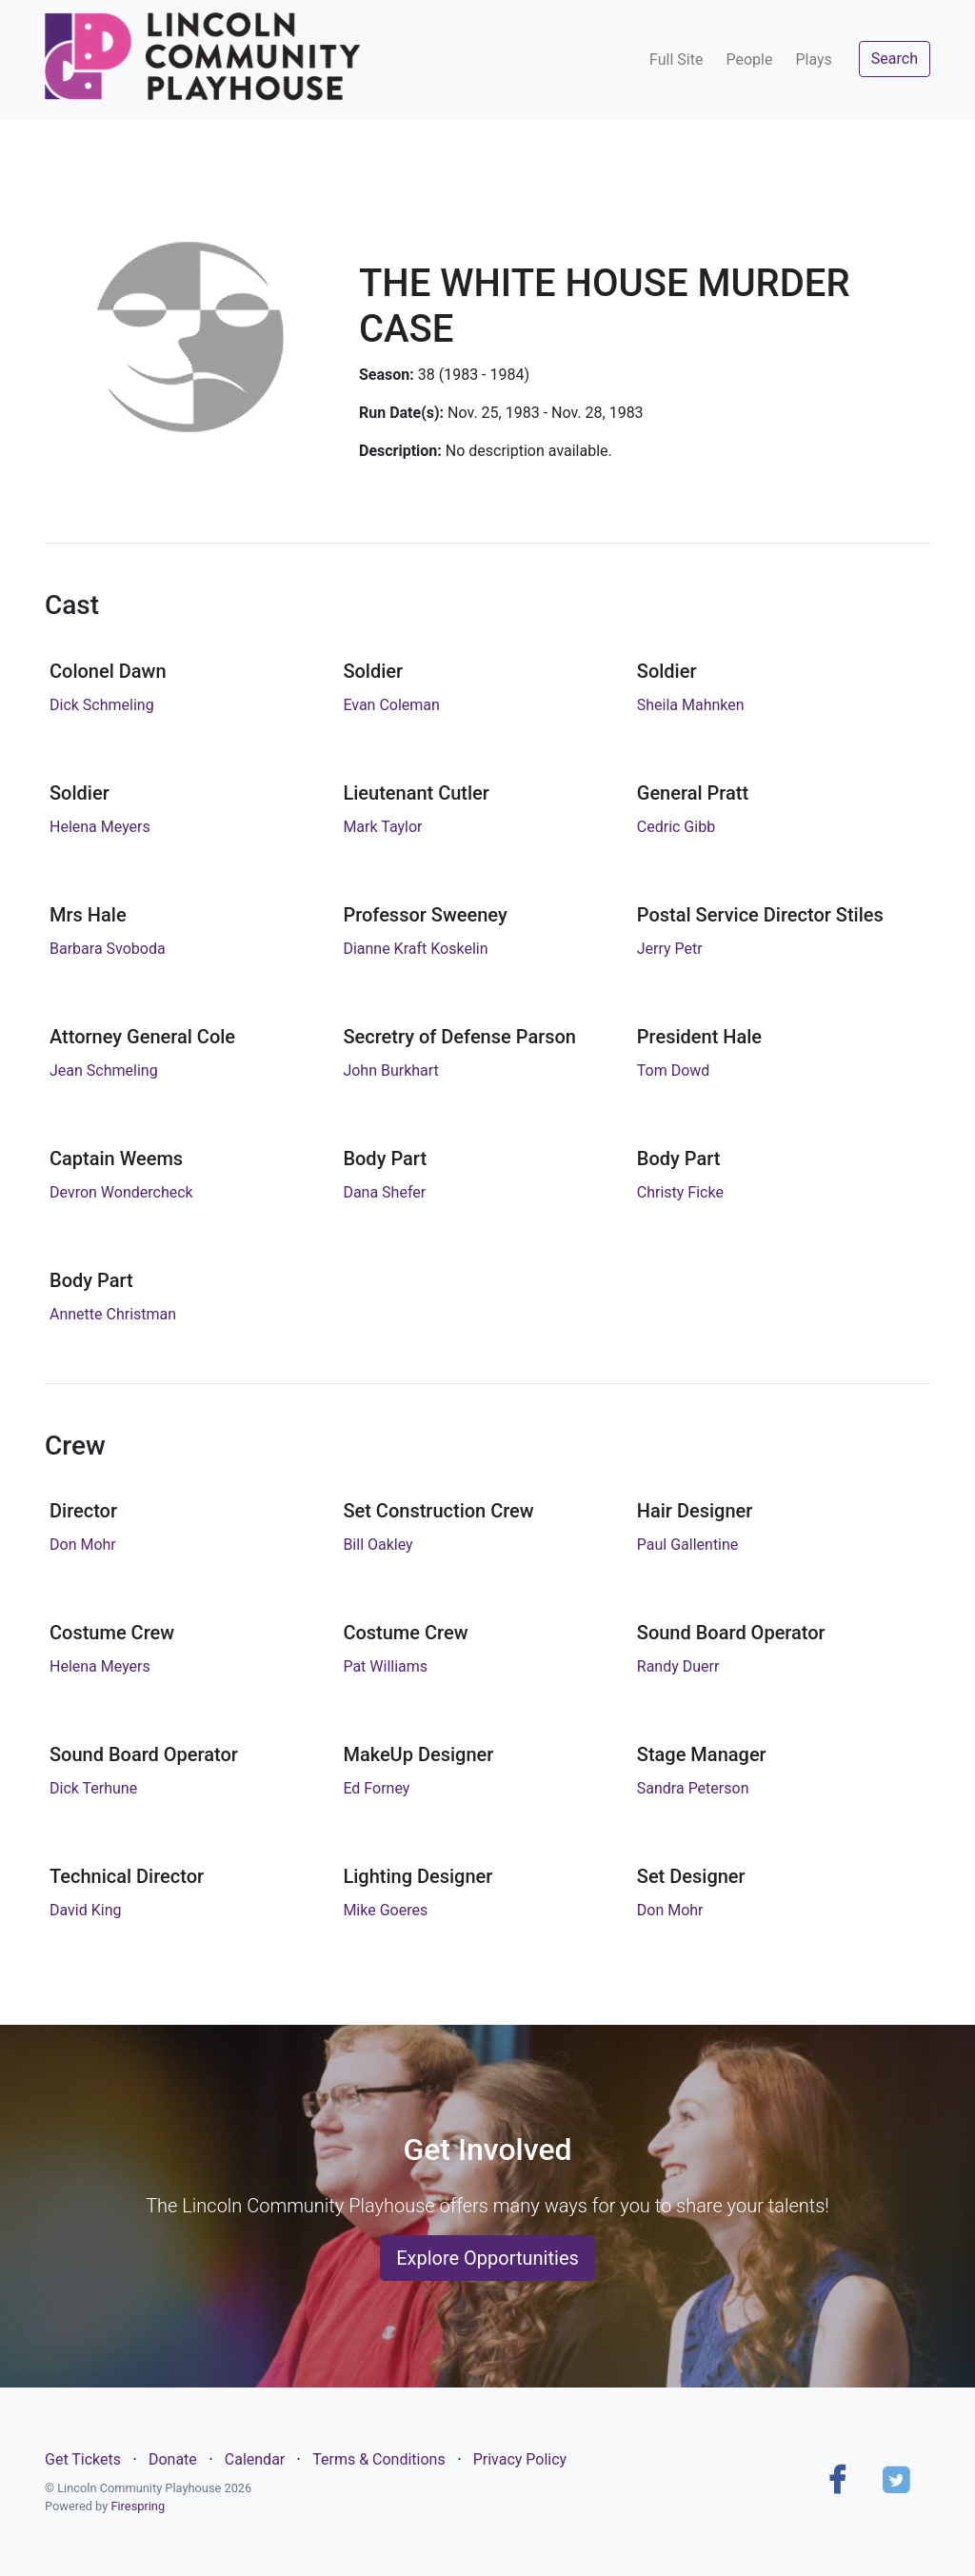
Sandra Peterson (693, 1788)
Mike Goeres (385, 1910)
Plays (813, 59)
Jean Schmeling (104, 1070)
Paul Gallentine (688, 1545)
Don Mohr (83, 1545)
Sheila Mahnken (691, 705)
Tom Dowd (673, 1070)
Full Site (676, 59)
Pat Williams (385, 1666)
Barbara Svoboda (108, 949)
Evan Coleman (391, 705)
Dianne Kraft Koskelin (415, 949)
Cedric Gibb (676, 827)
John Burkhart (390, 1070)
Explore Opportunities (487, 2258)
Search (894, 59)
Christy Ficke (680, 1192)
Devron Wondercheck (121, 1192)
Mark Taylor (382, 827)
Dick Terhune (93, 1788)
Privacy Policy (520, 2459)
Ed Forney (376, 1788)
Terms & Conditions (379, 2459)
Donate (173, 2459)
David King (85, 1910)
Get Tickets (83, 2459)
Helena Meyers (100, 827)
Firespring (137, 2506)
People (749, 59)
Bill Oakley (377, 1545)
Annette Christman (113, 1314)
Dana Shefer (384, 1192)
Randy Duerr (678, 1666)
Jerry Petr (670, 949)
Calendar (255, 2459)
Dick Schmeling (102, 705)
